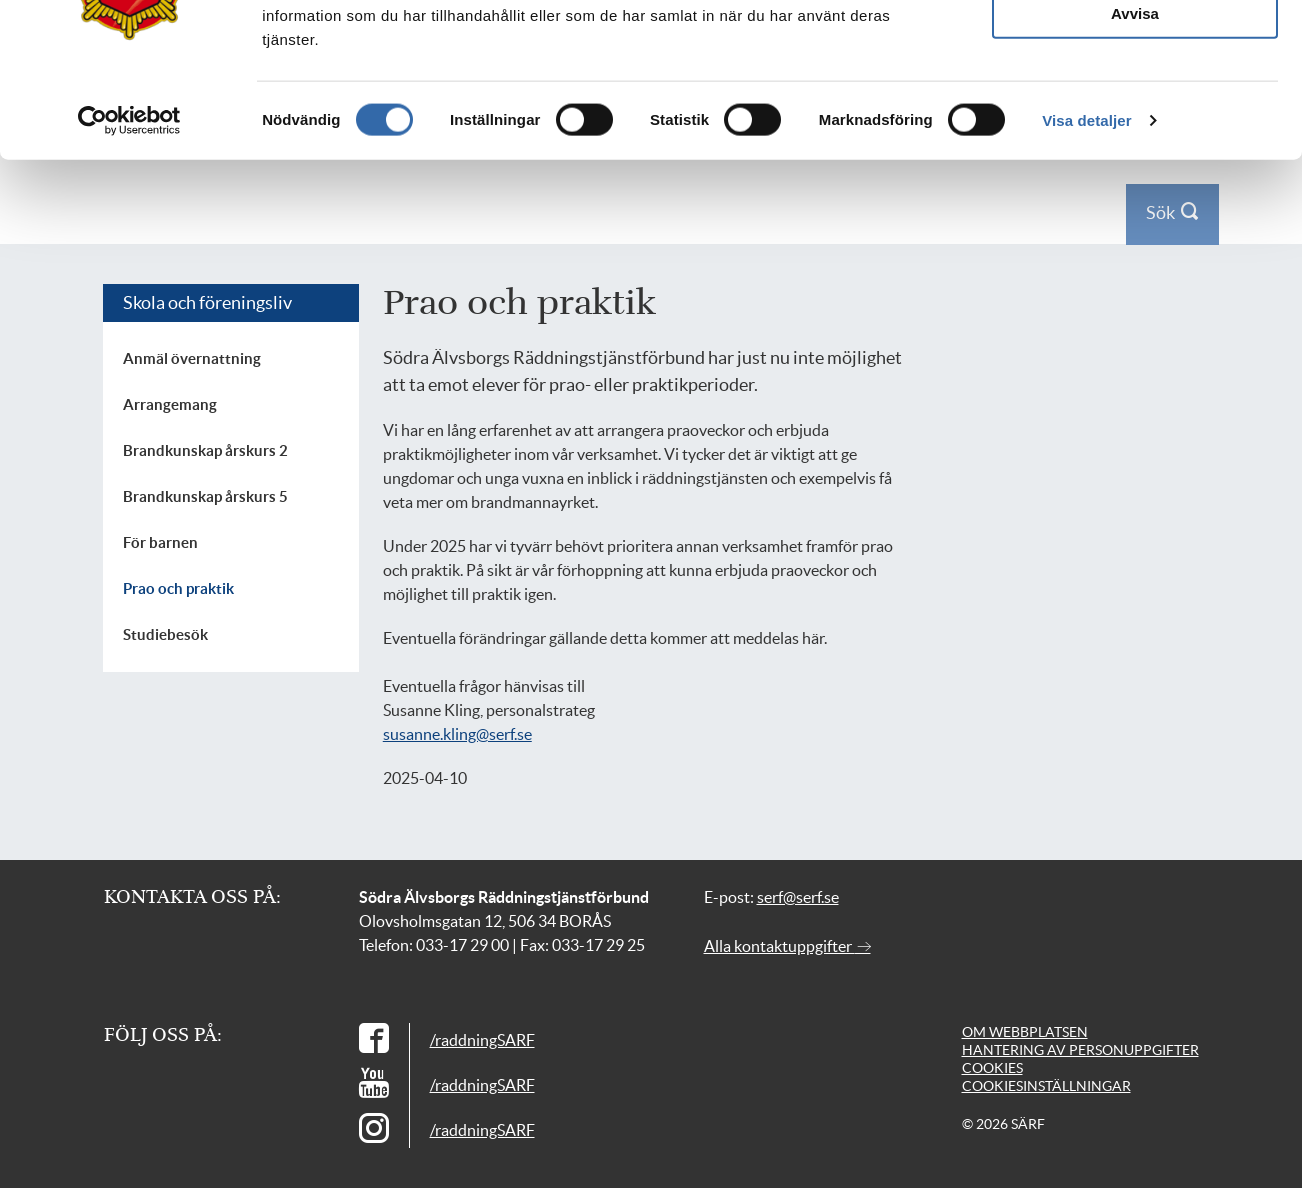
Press (1054, 28)
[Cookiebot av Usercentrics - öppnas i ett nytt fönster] (129, 347)
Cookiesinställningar (1046, 1086)
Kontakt (1106, 28)
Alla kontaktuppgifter (787, 946)
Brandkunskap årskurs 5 (205, 496)
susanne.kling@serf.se (457, 734)
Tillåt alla (1135, 122)
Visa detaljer (1086, 346)
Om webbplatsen (1025, 1032)
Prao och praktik (178, 588)
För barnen (160, 542)
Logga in (1167, 28)
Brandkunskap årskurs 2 (205, 450)
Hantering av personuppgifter (1080, 1050)
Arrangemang (170, 404)
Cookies (992, 1068)
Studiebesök (165, 634)
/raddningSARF (482, 1040)
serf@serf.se (798, 897)
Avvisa (1135, 239)
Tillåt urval (1135, 180)
